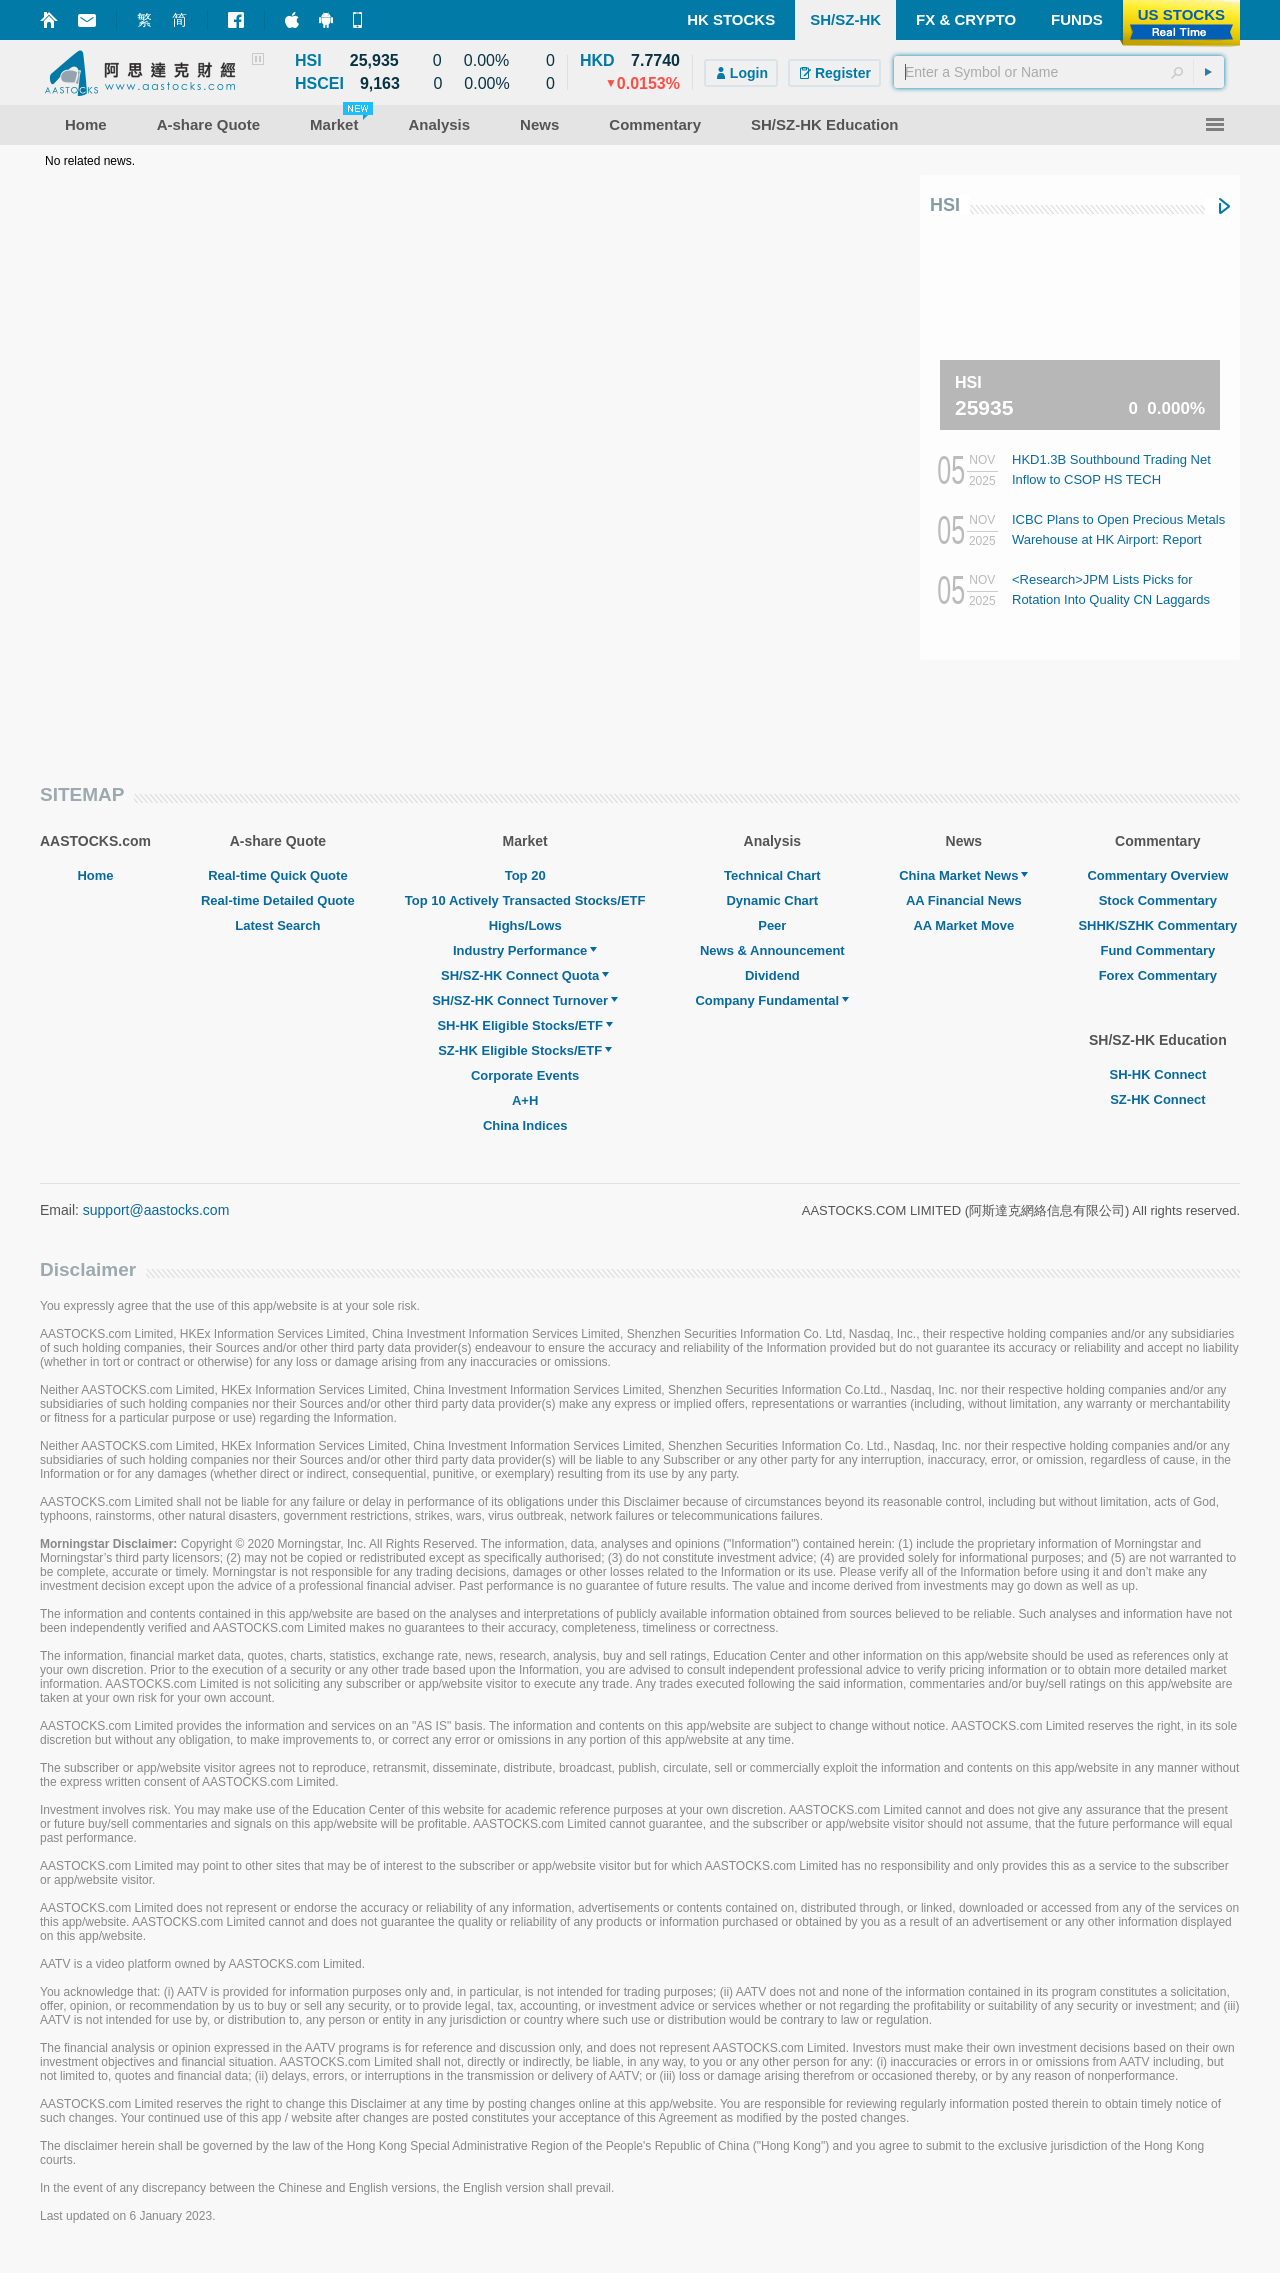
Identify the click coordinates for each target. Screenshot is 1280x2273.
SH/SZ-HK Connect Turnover (525, 1000)
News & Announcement (772, 950)
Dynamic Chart (772, 900)
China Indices (525, 1125)
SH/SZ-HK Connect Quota (525, 975)
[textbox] (1059, 72)
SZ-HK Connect (1157, 1099)
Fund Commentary (1157, 950)
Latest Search (277, 925)
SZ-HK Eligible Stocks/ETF (525, 1050)
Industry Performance (525, 950)
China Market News (963, 875)
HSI (945, 205)
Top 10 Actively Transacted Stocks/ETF (525, 900)
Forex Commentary (1158, 975)
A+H (525, 1100)
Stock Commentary (1158, 900)
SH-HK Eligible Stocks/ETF (524, 1025)
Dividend (772, 975)
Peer (772, 925)
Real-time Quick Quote (277, 875)
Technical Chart (772, 875)
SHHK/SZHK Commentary (1157, 925)
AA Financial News (964, 900)
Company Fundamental (772, 1000)
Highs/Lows (525, 925)
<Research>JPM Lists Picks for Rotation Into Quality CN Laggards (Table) (1111, 599)
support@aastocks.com (156, 1210)
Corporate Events (525, 1075)
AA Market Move (963, 925)
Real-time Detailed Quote (278, 900)
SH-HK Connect (1157, 1074)
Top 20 (525, 875)
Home (95, 875)
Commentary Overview (1157, 875)
